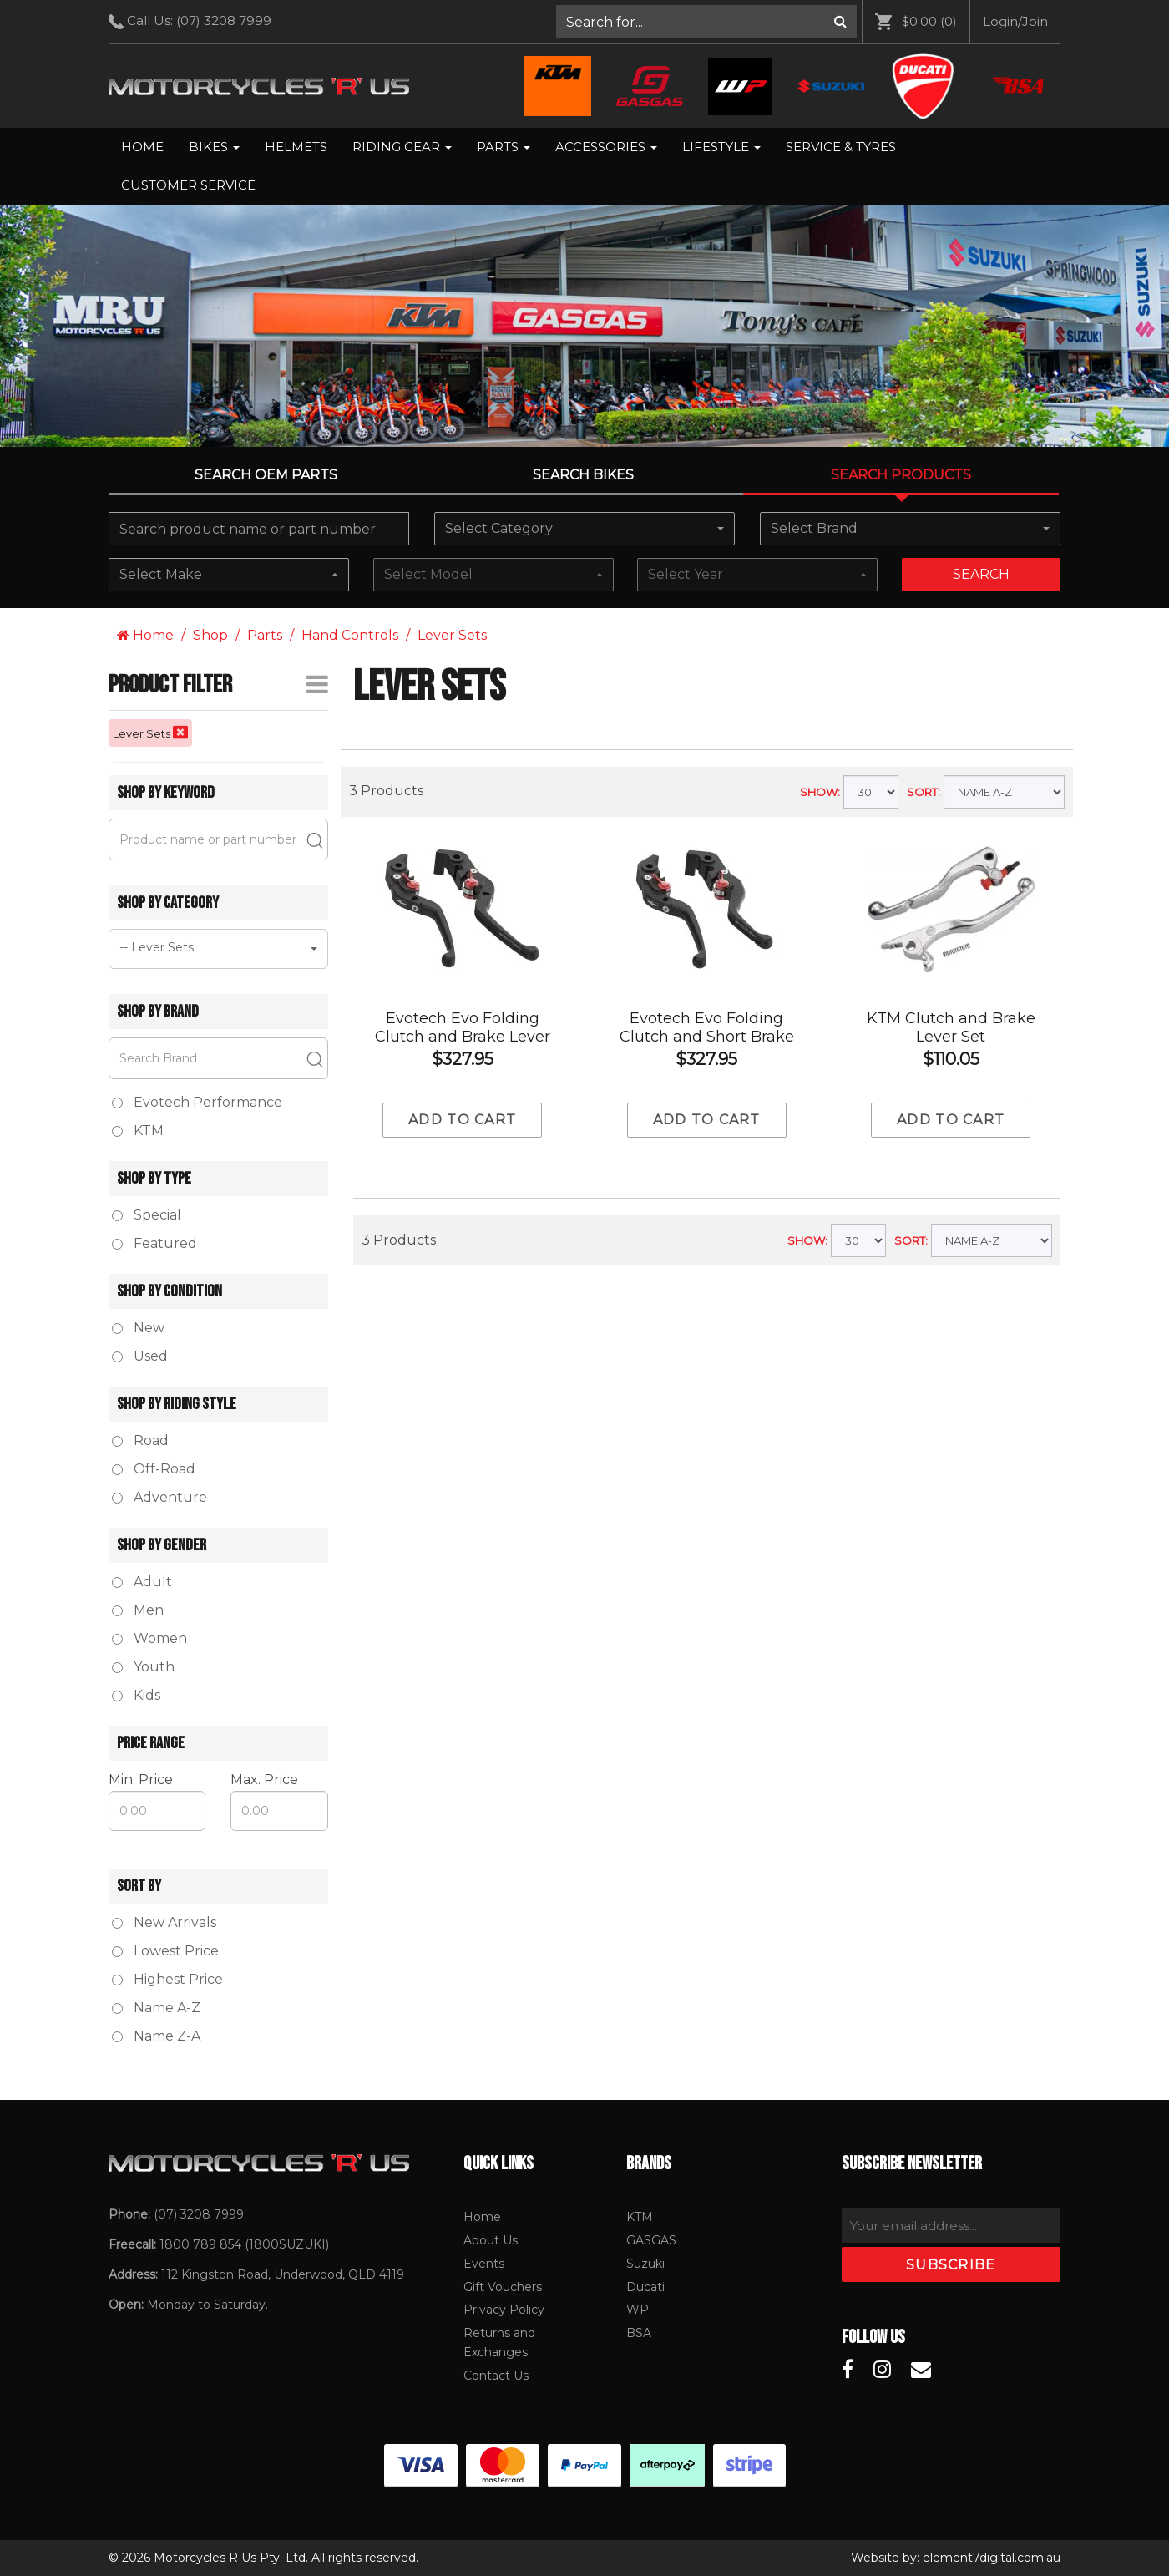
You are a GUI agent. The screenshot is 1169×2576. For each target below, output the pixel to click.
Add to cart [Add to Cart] (462, 1120)
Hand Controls (349, 635)
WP (637, 2309)
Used (140, 1356)
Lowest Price (165, 1951)
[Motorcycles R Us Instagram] (882, 2369)
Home (142, 147)
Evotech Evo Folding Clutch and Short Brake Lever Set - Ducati (707, 1036)
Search (981, 574)
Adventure (159, 1497)
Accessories (606, 147)
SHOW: (820, 792)
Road (140, 1440)
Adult (142, 1582)
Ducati (645, 2287)
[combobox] (584, 528)
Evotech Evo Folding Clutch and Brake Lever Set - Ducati (462, 1036)
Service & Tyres (841, 147)
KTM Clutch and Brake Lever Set (951, 1027)
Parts (503, 147)
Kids (136, 1695)
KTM (639, 2216)
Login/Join (1015, 21)
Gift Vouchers (502, 2287)
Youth (143, 1667)
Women (149, 1638)
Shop (210, 635)
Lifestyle (721, 147)
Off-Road (153, 1469)
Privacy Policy (503, 2309)
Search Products (901, 475)
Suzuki (645, 2263)
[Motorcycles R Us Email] (921, 2369)
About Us (490, 2240)
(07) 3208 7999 (223, 20)
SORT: (923, 792)
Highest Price (167, 1979)
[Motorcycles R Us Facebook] (847, 2369)
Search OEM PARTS (266, 475)
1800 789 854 (200, 2244)
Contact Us (496, 2375)
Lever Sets (452, 635)
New (138, 1328)
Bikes (214, 147)
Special (146, 1215)
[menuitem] (707, 21)
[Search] (840, 22)
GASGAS (651, 2240)
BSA (638, 2332)
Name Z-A (156, 2036)
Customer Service (188, 185)
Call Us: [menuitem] (196, 21)
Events (483, 2263)
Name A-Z (156, 2008)
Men (138, 1610)
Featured (154, 1243)
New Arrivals (164, 1922)
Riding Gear (402, 147)
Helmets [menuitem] (296, 147)
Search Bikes (583, 475)
